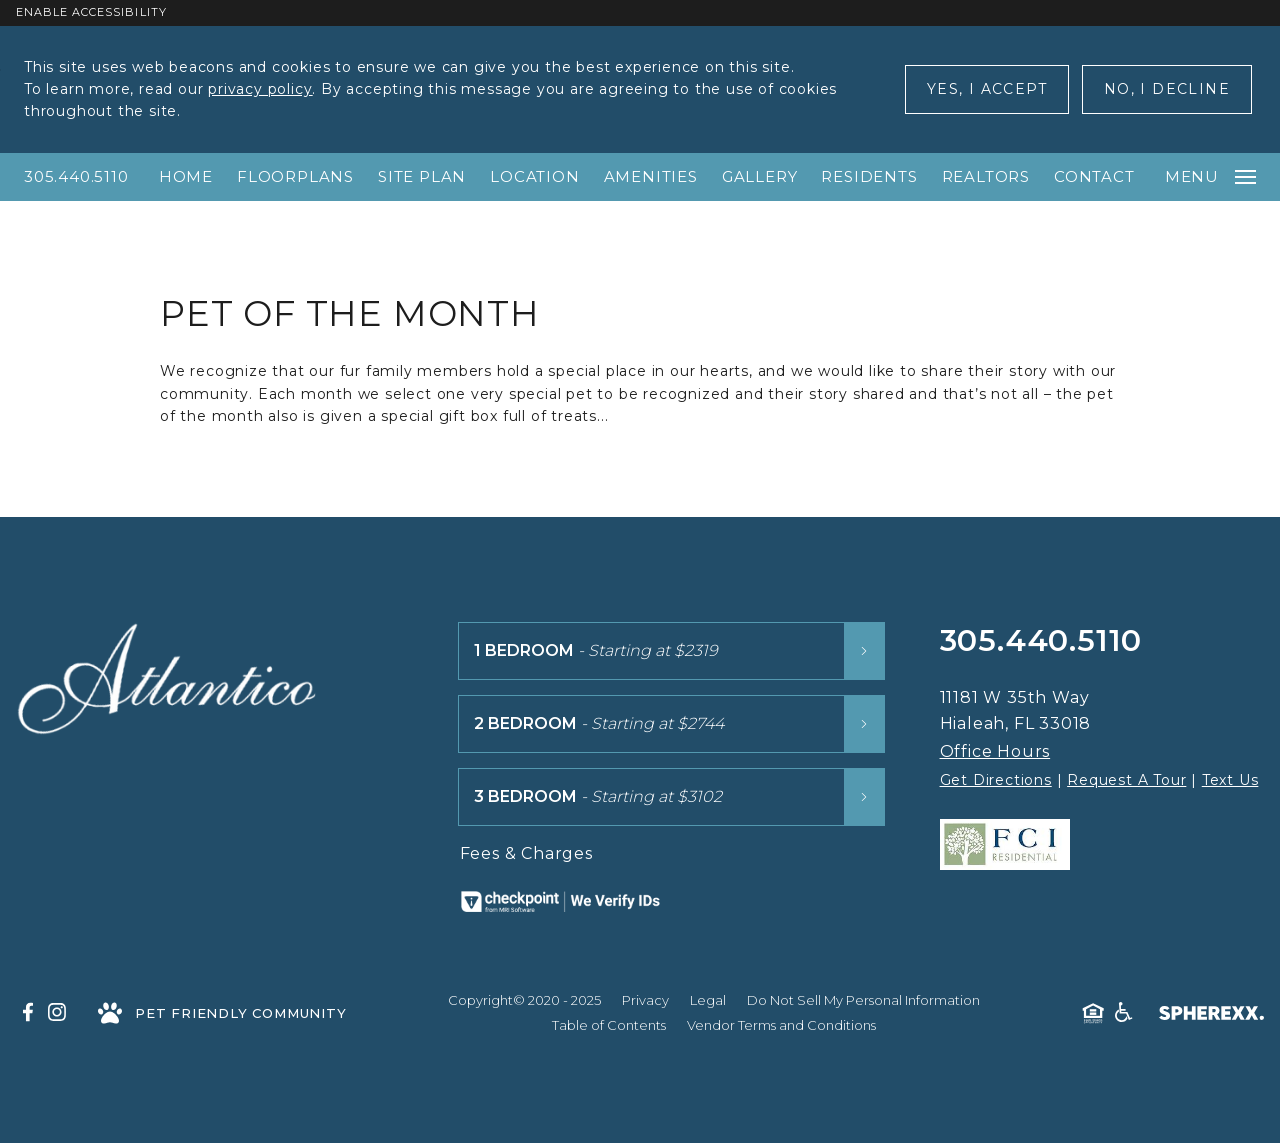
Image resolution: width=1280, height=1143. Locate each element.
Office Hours (995, 751)
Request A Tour (1126, 780)
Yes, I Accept (987, 89)
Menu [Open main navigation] (1210, 176)
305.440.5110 (76, 176)
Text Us (1230, 780)
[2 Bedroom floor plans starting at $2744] (671, 724)
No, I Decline (1167, 89)
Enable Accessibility (91, 12)
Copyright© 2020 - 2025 (524, 1000)
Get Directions (996, 780)
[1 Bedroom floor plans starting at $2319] (671, 651)
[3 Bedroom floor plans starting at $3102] (671, 797)
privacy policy (260, 89)
